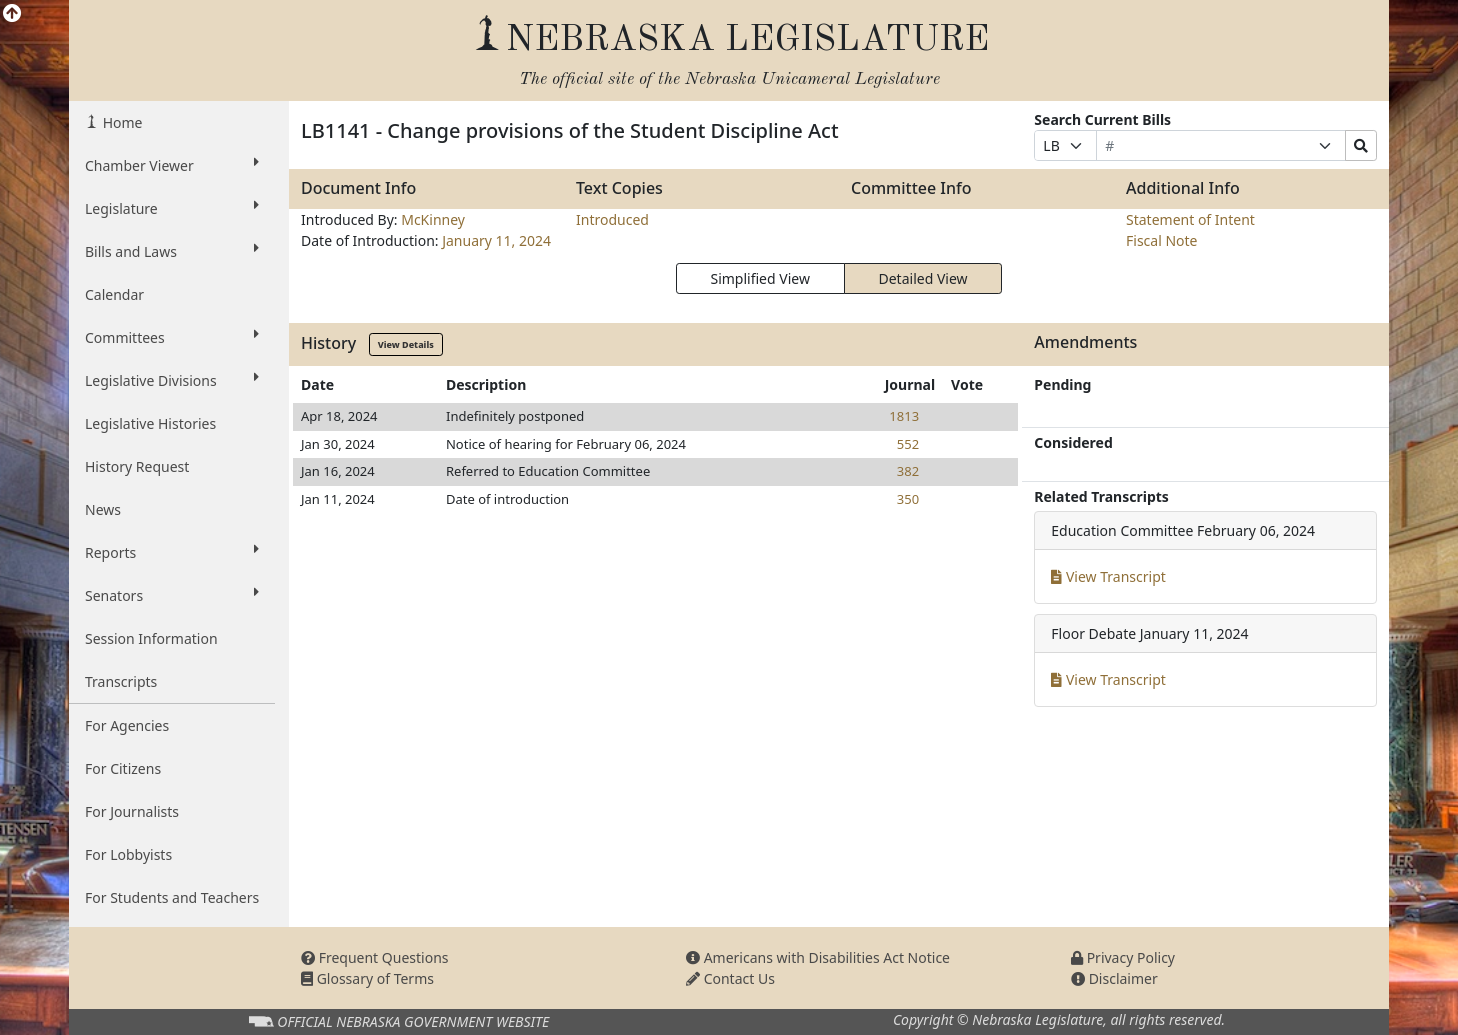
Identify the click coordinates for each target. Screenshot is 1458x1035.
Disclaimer (1114, 978)
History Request (137, 466)
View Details (406, 344)
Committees (172, 337)
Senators (172, 595)
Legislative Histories (150, 423)
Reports (172, 552)
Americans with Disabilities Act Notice (818, 957)
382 (908, 471)
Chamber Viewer (172, 165)
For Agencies (127, 725)
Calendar (114, 294)
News (103, 509)
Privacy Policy (1123, 957)
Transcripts (121, 681)
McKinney (433, 219)
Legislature (172, 208)
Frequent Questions (375, 957)
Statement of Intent (1190, 219)
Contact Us (730, 978)
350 (908, 499)
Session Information (151, 638)
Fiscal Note (1161, 240)
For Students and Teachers (172, 897)
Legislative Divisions (172, 380)
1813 (904, 416)
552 (908, 444)
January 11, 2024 (496, 240)
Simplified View (759, 278)
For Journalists (132, 811)
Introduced (612, 219)
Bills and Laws (172, 251)
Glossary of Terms (367, 978)
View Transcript (1108, 576)
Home (120, 122)
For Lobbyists (128, 854)
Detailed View (923, 278)
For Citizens (123, 768)
